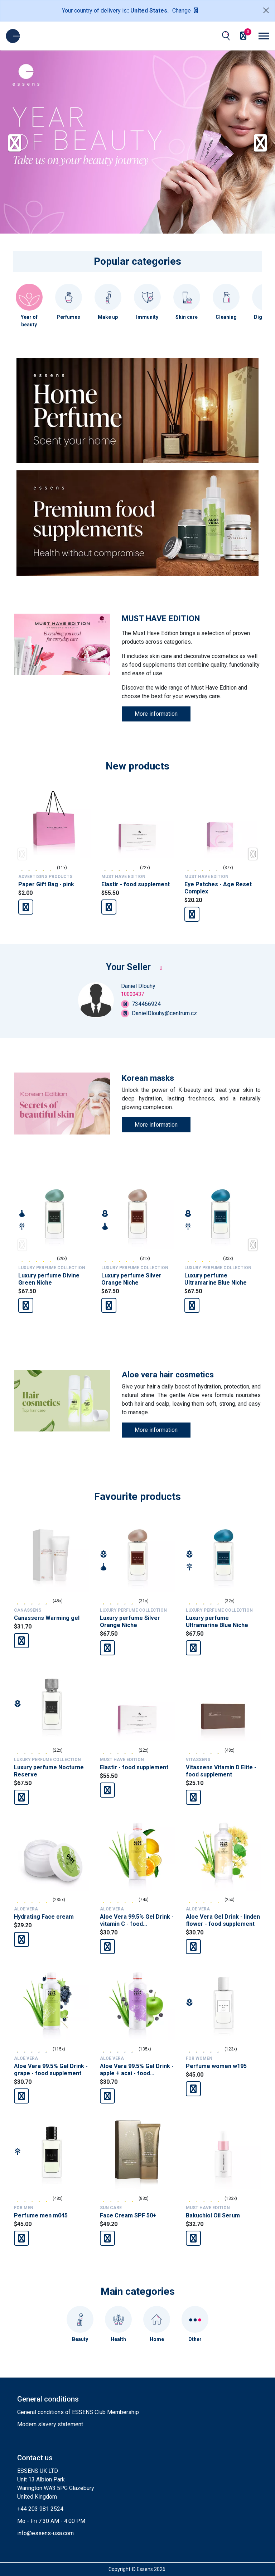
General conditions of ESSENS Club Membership (78, 2412)
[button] (266, 142)
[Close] (266, 10)
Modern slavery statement (50, 2424)
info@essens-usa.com (45, 2533)
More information (156, 713)
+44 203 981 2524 (40, 2508)
